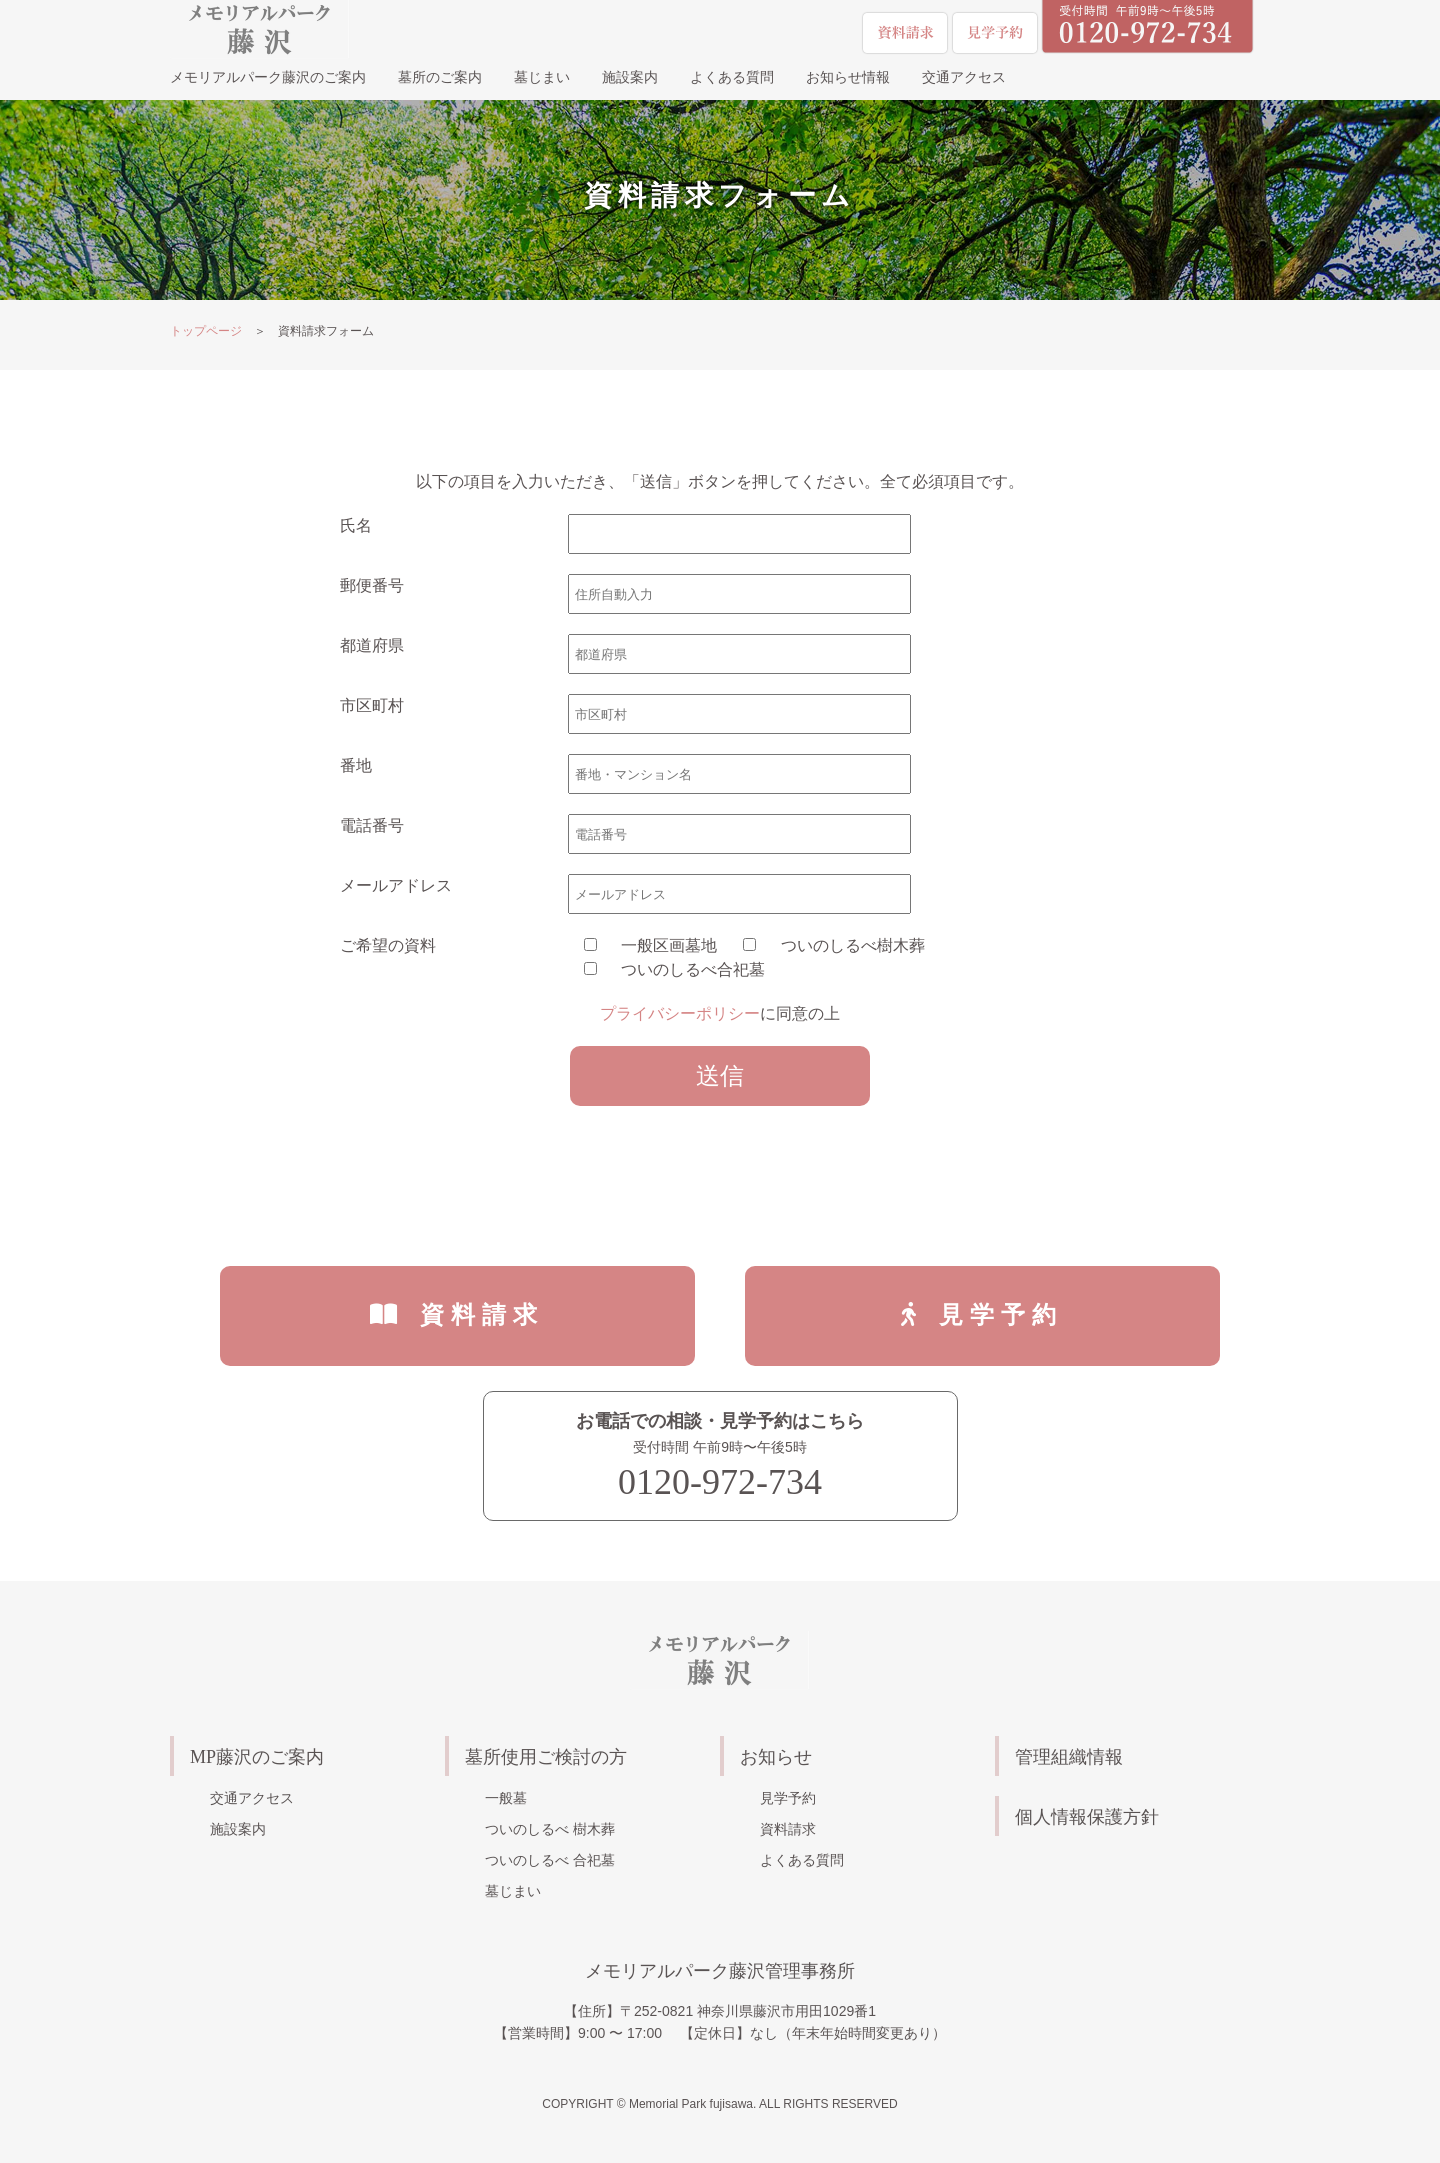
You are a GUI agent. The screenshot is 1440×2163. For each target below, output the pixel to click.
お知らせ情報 (848, 78)
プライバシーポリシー (680, 1013)
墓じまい (542, 78)
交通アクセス (964, 78)
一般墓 (506, 1798)
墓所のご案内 (440, 78)
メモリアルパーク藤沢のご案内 (268, 78)
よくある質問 (732, 78)
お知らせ (776, 1757)
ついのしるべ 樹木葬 (550, 1829)
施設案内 (630, 78)
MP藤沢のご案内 (257, 1757)
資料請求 (482, 1314)
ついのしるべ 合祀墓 (550, 1860)
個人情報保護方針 (1087, 1817)
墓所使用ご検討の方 (546, 1757)
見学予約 (1001, 1314)
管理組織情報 (1069, 1757)
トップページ (206, 331)
